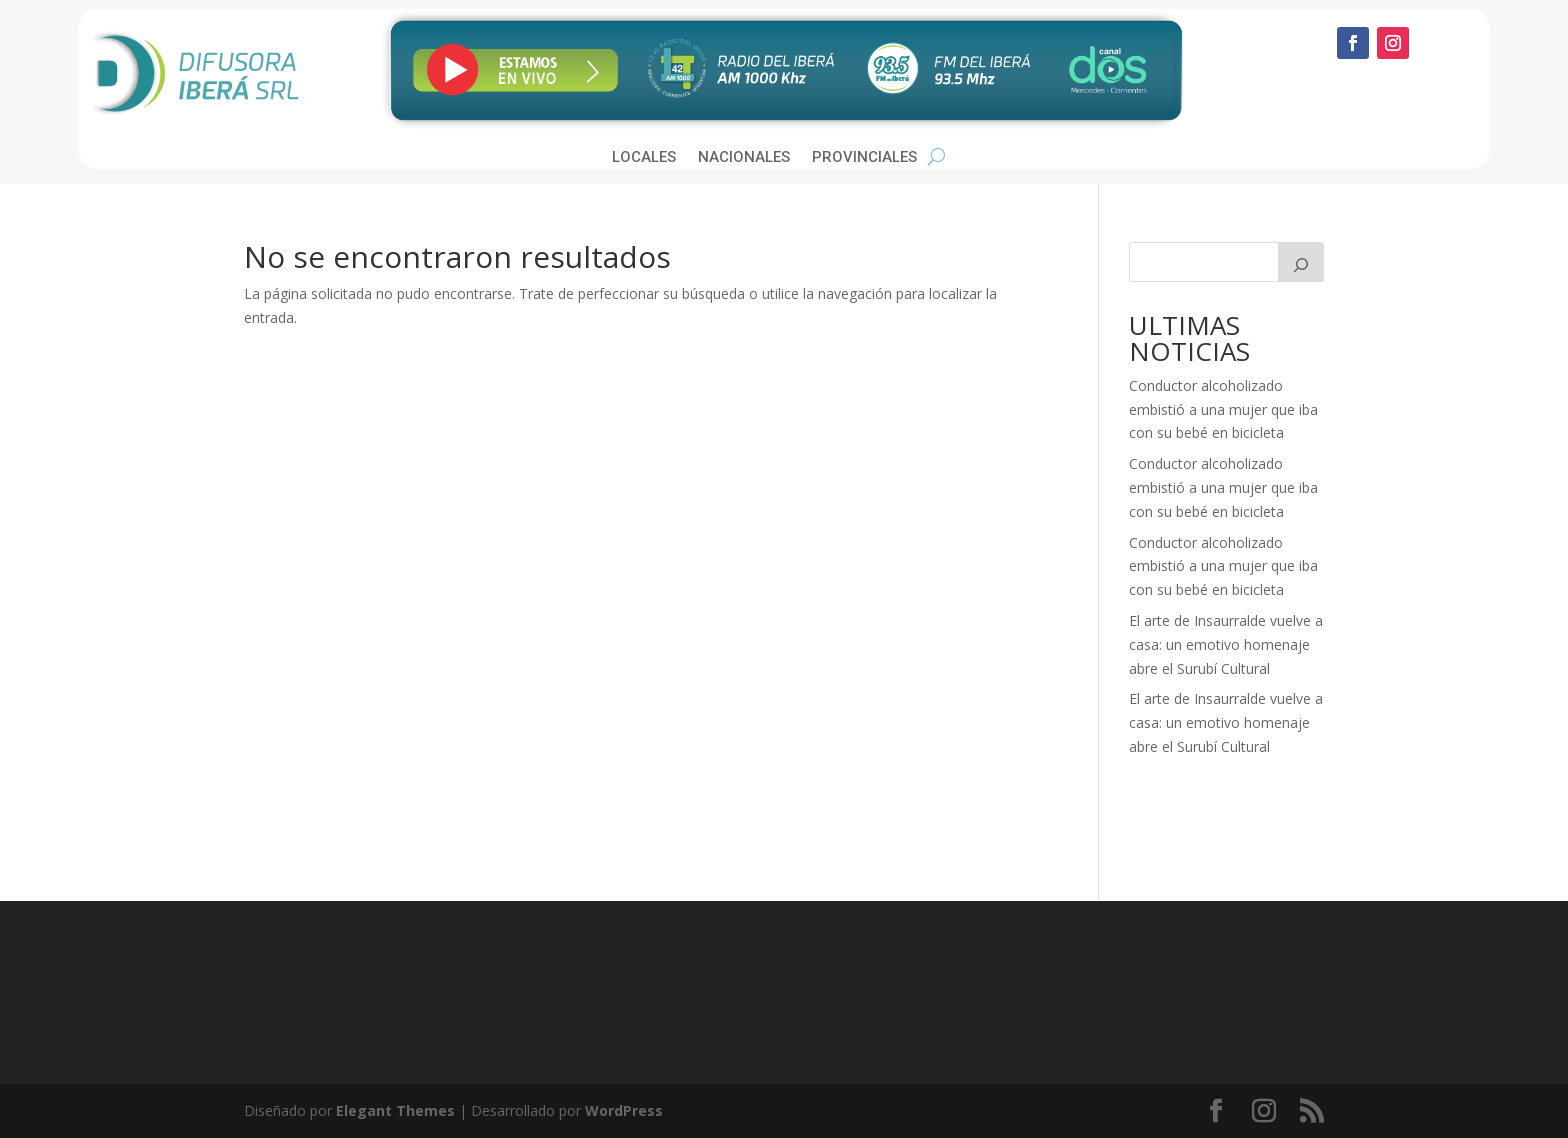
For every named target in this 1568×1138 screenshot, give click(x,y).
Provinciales (864, 158)
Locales (644, 158)
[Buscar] (1301, 262)
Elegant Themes (395, 1110)
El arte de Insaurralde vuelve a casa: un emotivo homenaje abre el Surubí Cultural (1226, 644)
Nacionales (744, 158)
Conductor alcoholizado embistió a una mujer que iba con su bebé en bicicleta (1223, 409)
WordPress (624, 1110)
